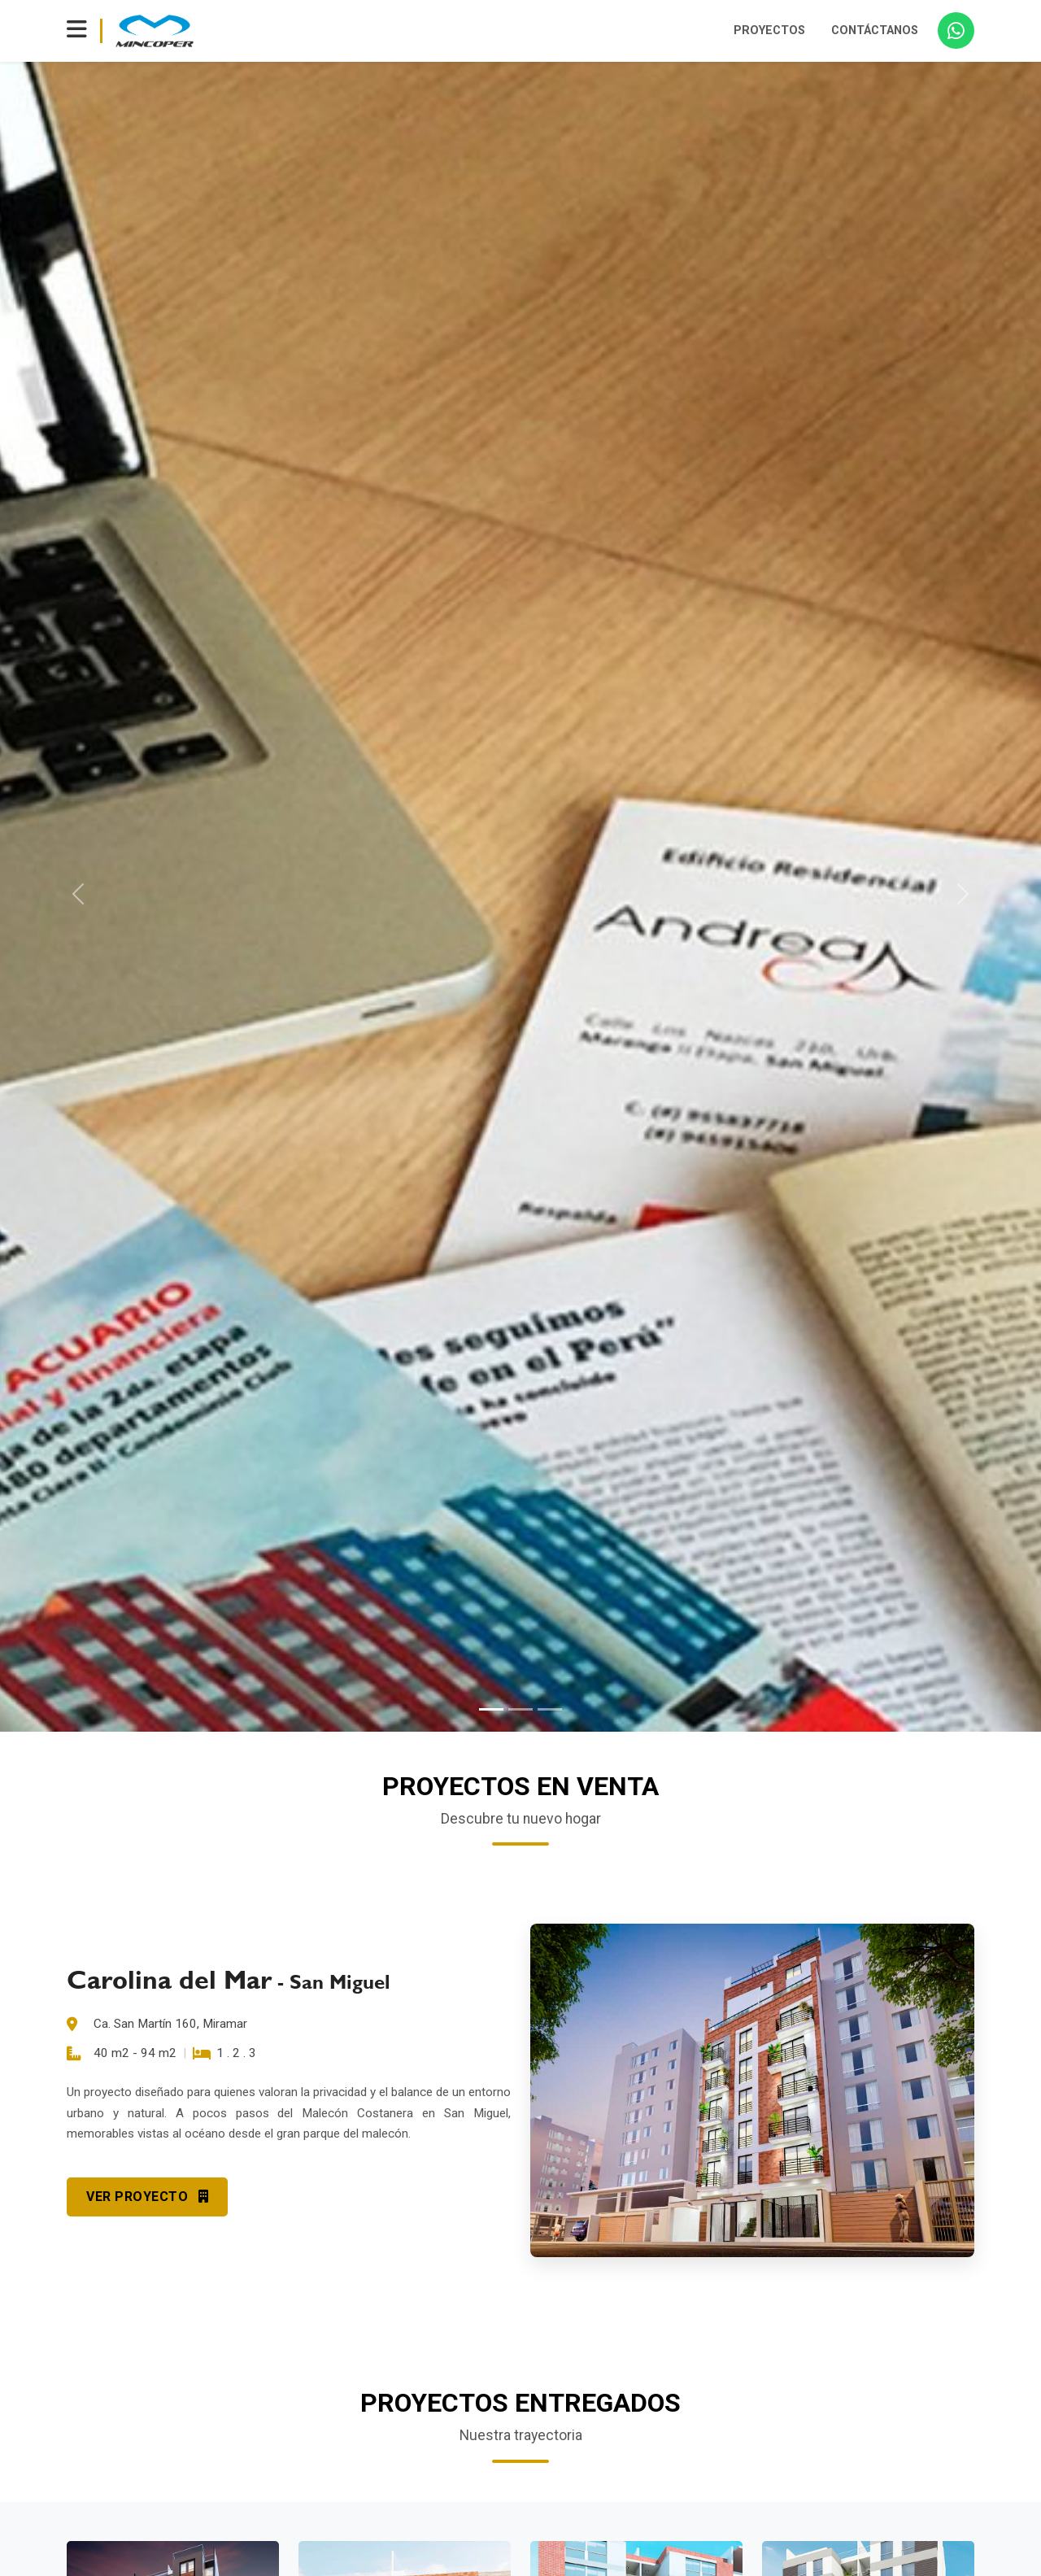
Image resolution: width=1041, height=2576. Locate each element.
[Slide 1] (491, 1709)
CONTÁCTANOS (874, 30)
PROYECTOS (769, 30)
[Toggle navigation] (77, 30)
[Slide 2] (520, 1709)
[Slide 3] (550, 1709)
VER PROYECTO (147, 2196)
